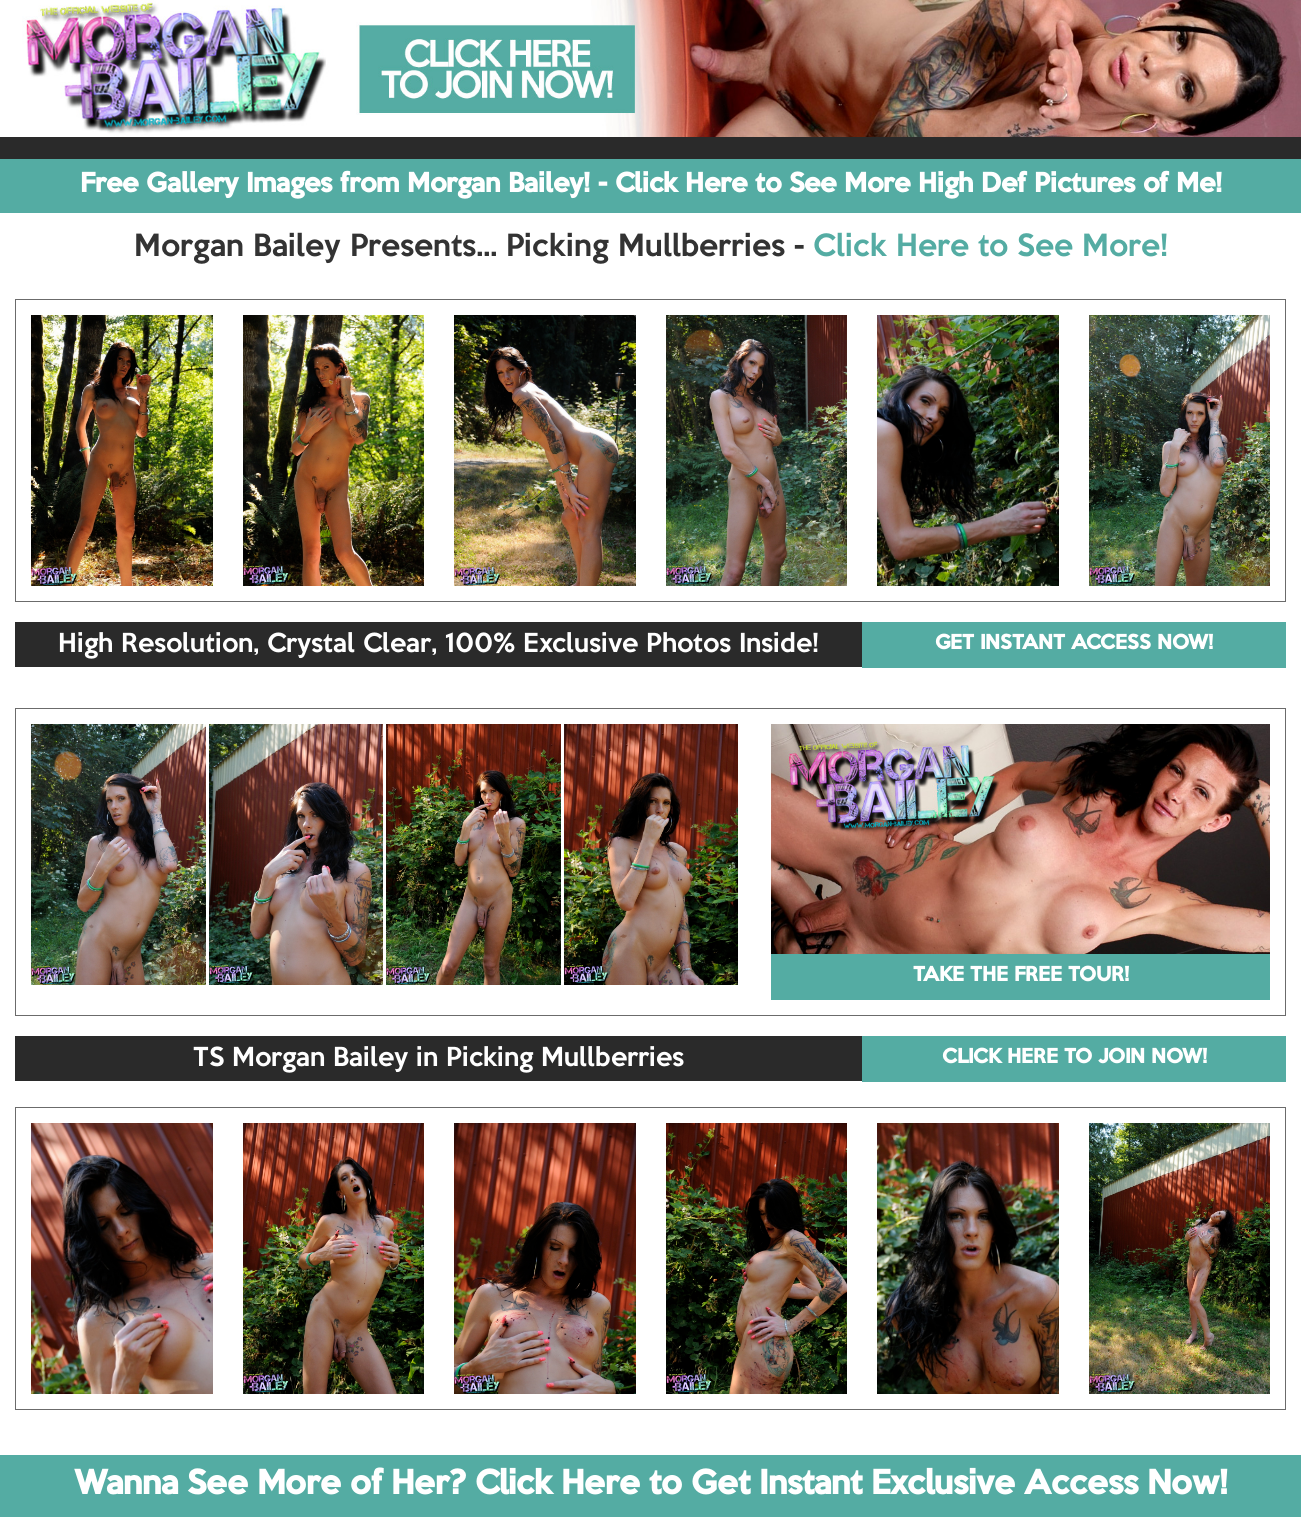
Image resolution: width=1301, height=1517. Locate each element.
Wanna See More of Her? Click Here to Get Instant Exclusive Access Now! (650, 1485)
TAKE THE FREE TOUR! (1021, 976)
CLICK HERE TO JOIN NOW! (1074, 1058)
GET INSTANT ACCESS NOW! (1074, 644)
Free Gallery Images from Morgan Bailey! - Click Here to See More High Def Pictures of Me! (651, 185)
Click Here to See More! (990, 248)
